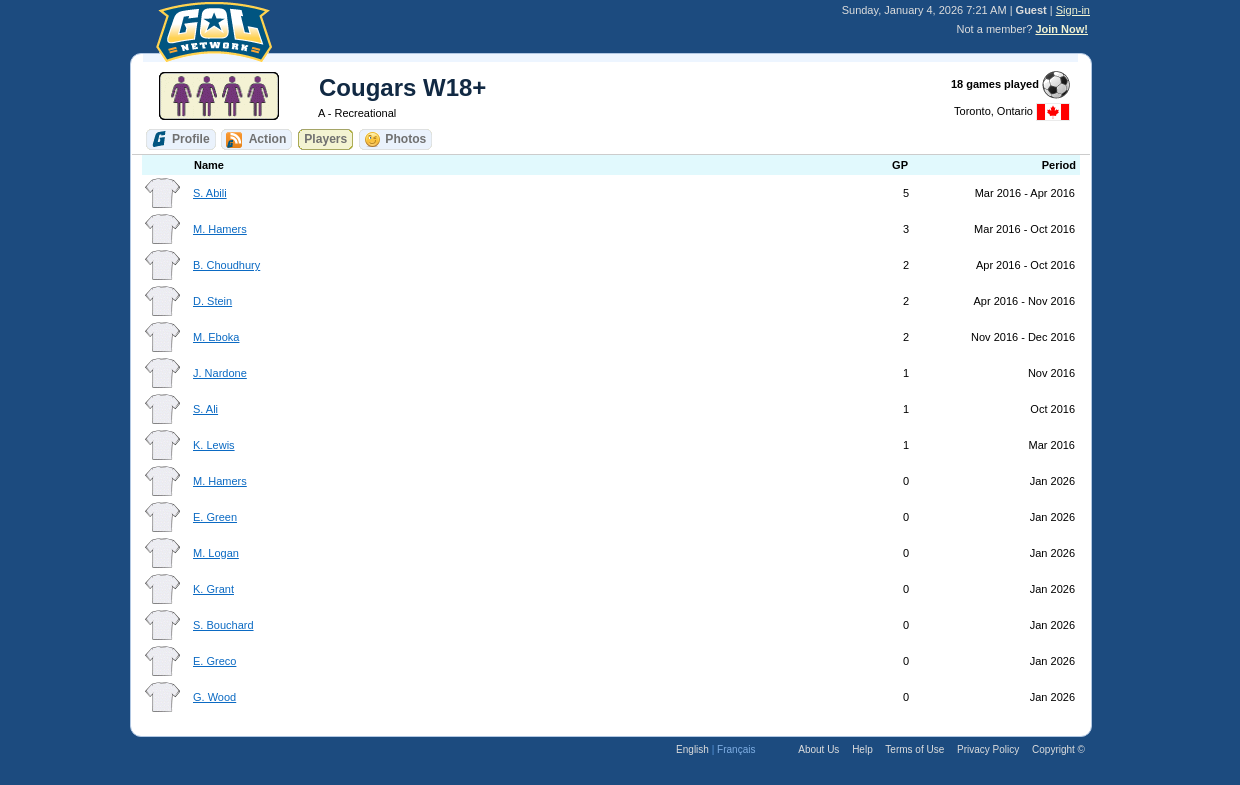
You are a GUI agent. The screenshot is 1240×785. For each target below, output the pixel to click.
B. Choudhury (226, 265)
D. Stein (212, 301)
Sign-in (1073, 10)
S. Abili (210, 193)
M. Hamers (220, 229)
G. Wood (214, 697)
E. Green (215, 517)
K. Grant (213, 589)
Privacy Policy (988, 749)
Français (736, 749)
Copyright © (1058, 749)
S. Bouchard (223, 625)
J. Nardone (220, 373)
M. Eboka (216, 337)
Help (862, 749)
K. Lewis (214, 445)
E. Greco (214, 661)
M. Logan (216, 553)
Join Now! (1061, 29)
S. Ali (205, 409)
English (692, 749)
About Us (818, 749)
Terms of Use (914, 749)
